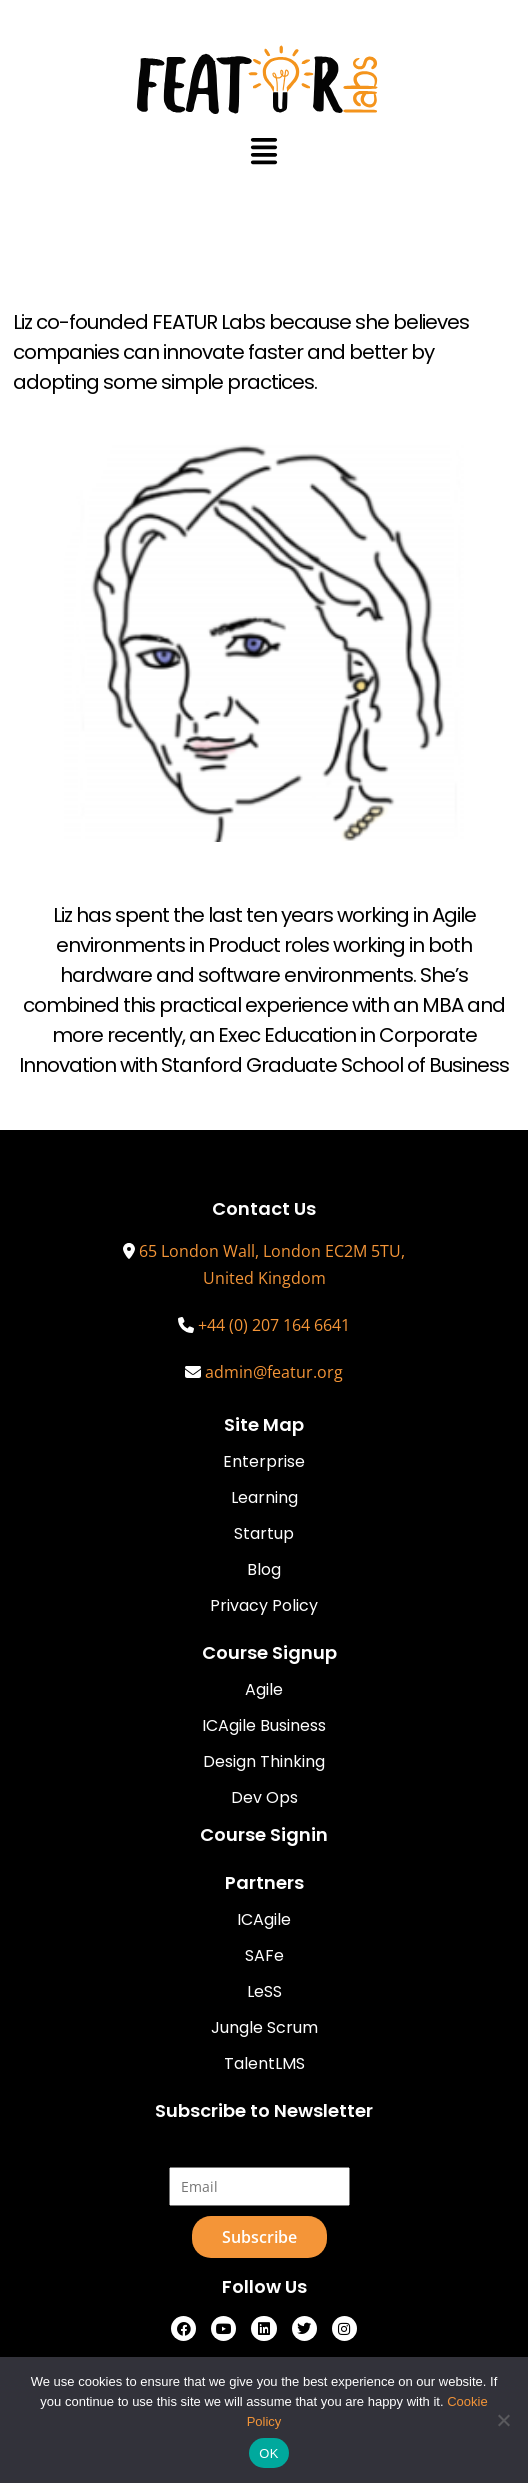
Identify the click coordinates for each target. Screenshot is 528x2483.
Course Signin (264, 1834)
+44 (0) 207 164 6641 (274, 1325)
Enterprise (264, 1461)
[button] (264, 150)
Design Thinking (264, 1761)
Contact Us (264, 1208)
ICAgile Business (264, 1725)
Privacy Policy (264, 1605)
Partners (264, 1882)
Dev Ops (264, 1797)
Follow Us (264, 2286)
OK (268, 2453)
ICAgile (264, 1919)
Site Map (264, 1424)
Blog (264, 1569)
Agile (264, 1689)
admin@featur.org (274, 1372)
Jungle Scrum (264, 2027)
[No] (503, 2420)
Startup (264, 1533)
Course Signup (269, 1652)
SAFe (264, 1955)
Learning (264, 1497)
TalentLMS (264, 2063)
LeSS (264, 1991)
